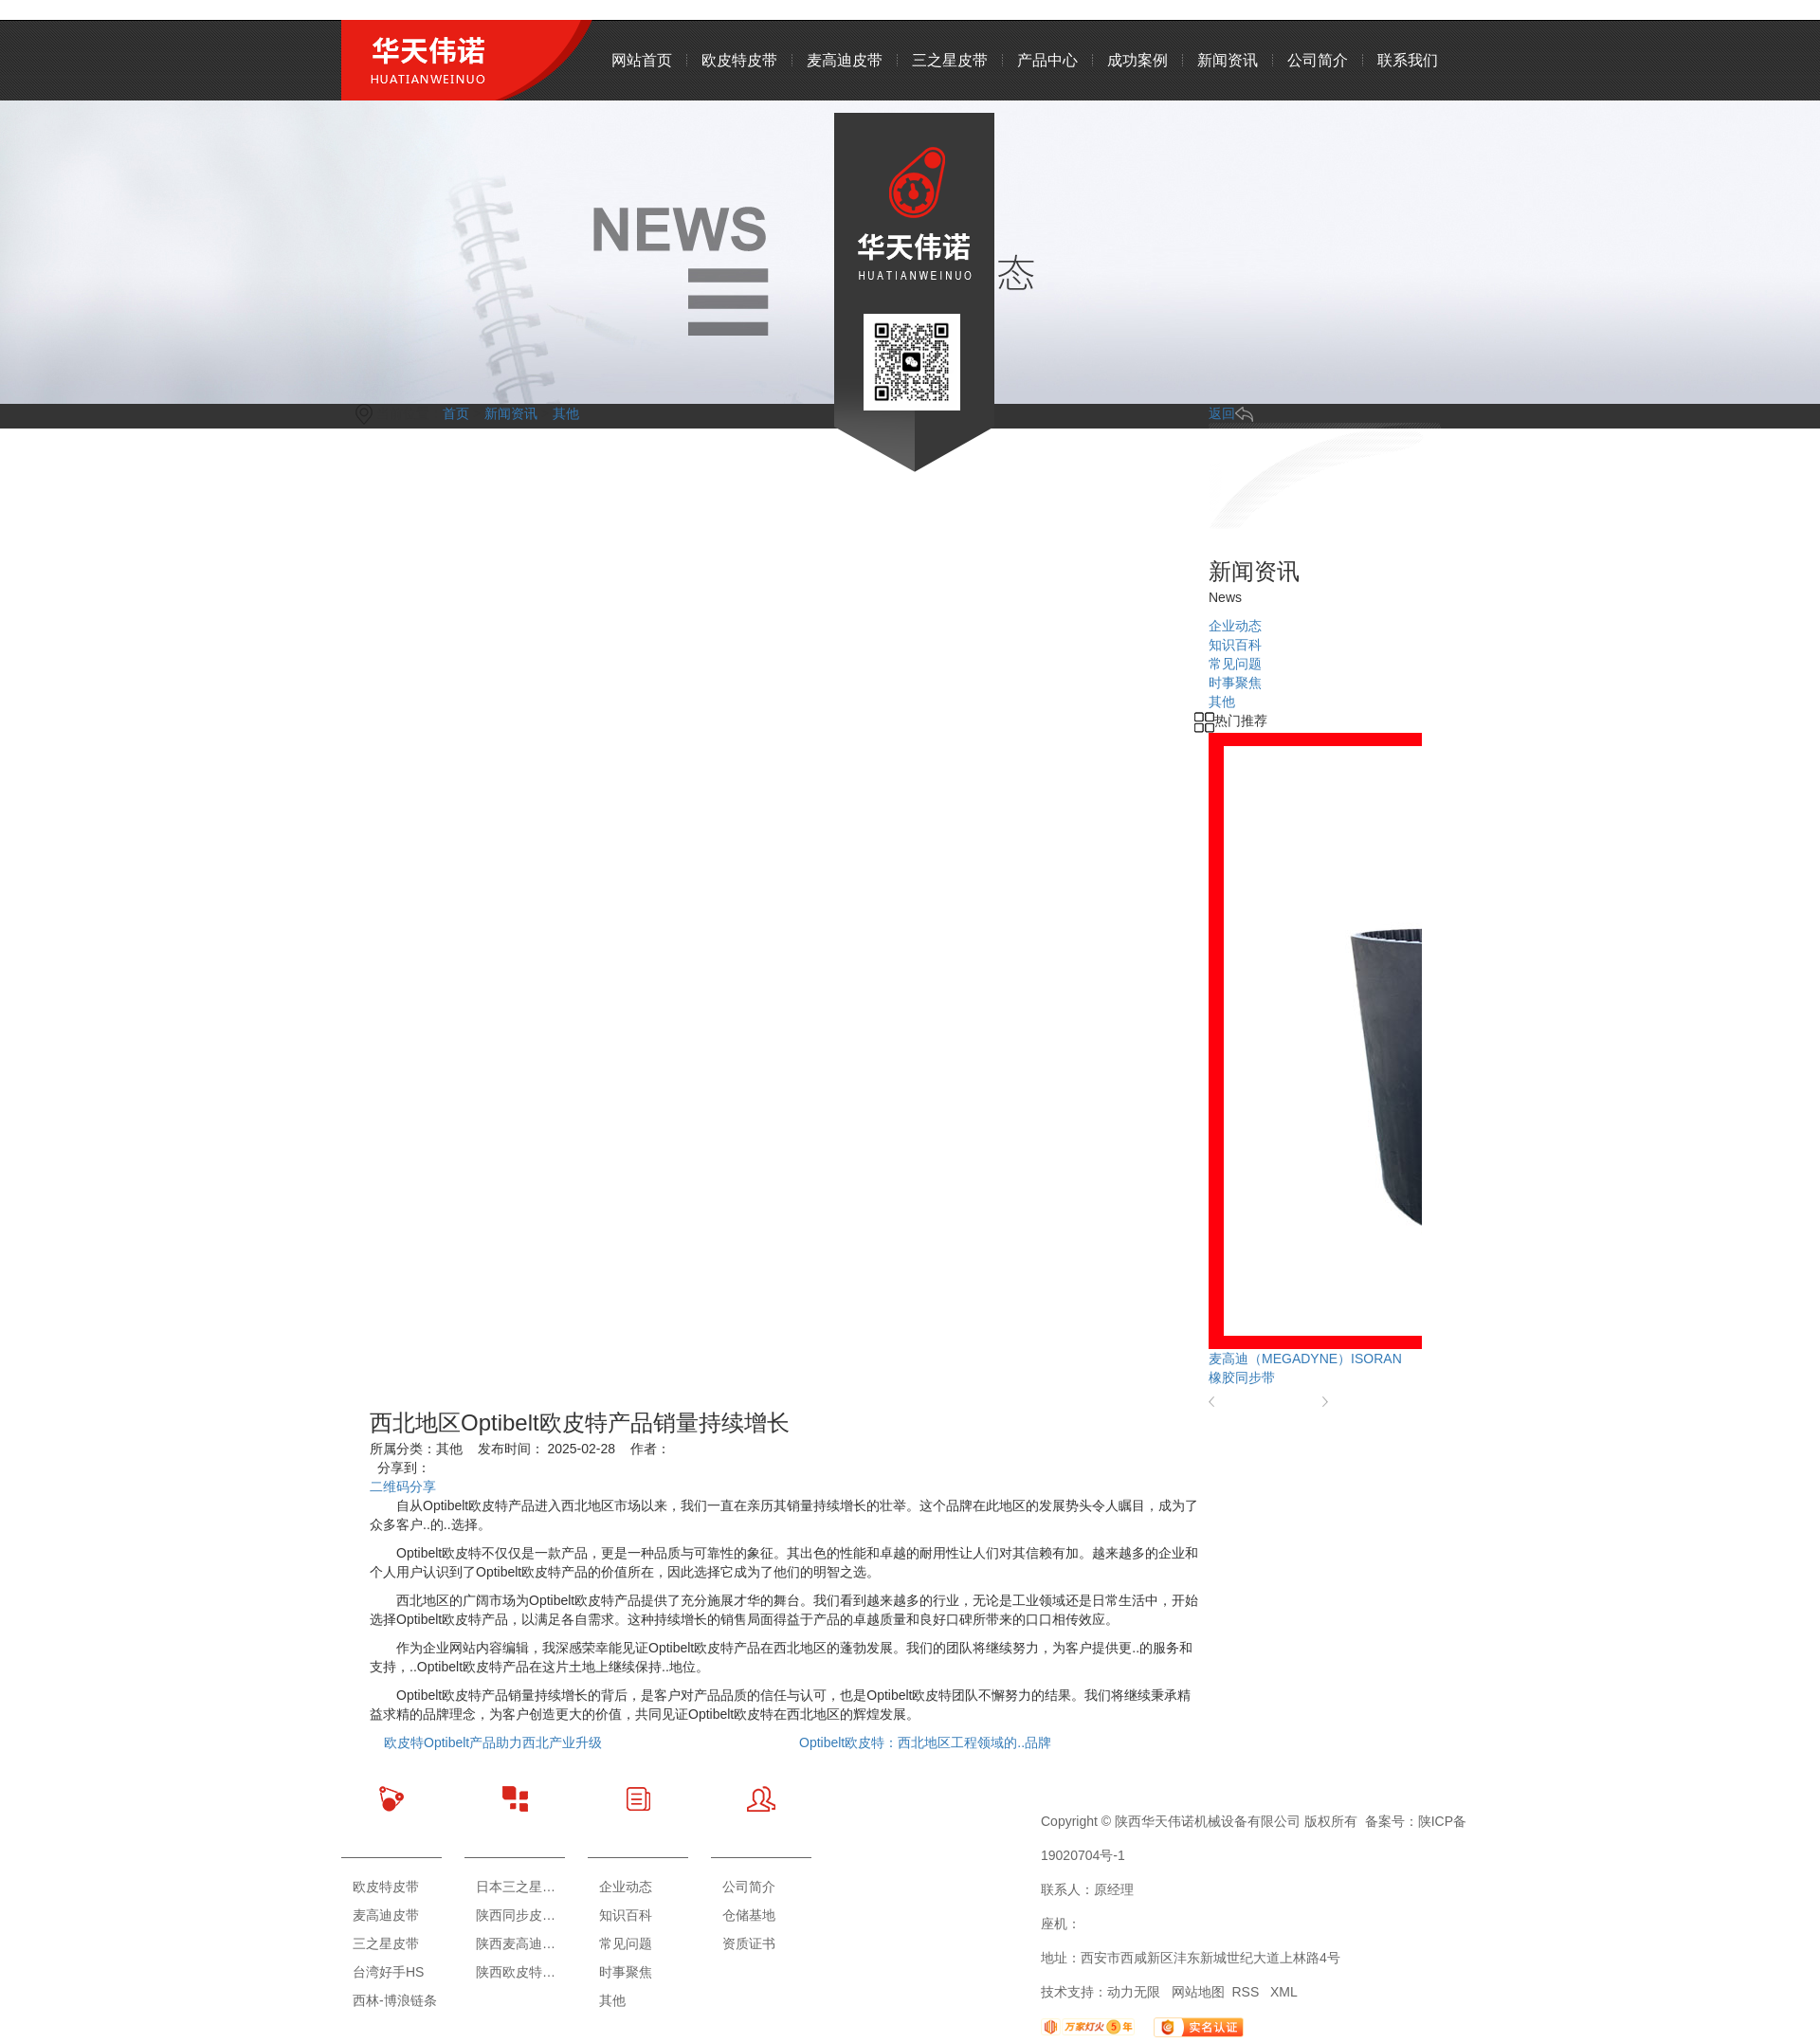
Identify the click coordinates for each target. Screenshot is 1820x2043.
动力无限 (1133, 1991)
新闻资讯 (1227, 60)
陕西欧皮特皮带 (520, 1971)
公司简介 (1317, 60)
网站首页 (641, 60)
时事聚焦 (625, 1971)
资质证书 (748, 1943)
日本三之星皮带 (520, 1886)
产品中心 (1047, 60)
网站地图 (1198, 1991)
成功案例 (1137, 60)
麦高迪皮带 (845, 60)
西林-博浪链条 (395, 2000)
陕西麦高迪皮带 (520, 1943)
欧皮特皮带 (739, 60)
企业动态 (625, 1886)
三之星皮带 (950, 60)
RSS (1247, 1991)
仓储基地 (748, 1915)
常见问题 (625, 1943)
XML (1284, 1991)
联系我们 (1407, 60)
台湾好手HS (388, 1971)
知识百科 (625, 1915)
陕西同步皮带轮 (520, 1915)
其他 (612, 2000)
